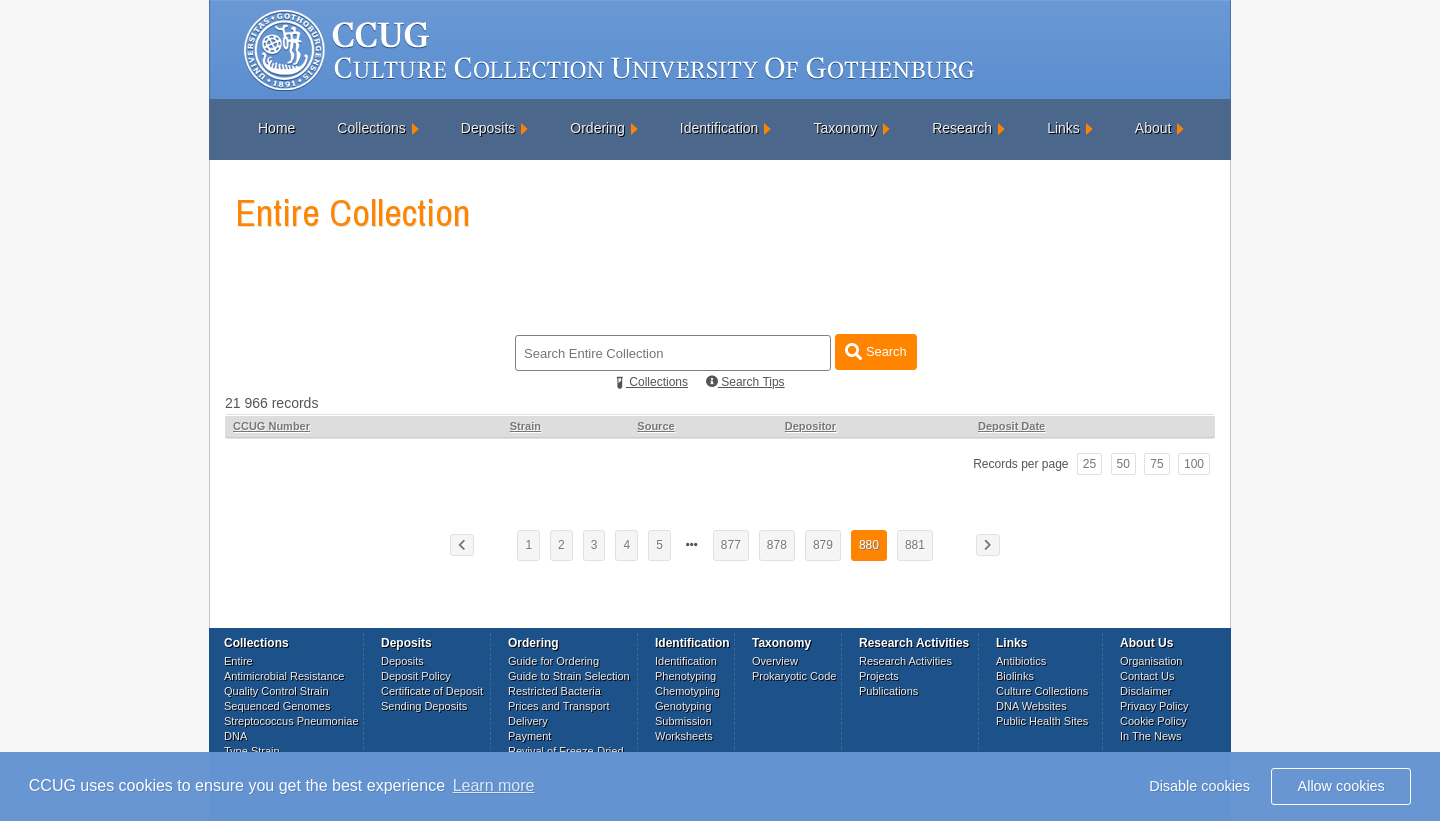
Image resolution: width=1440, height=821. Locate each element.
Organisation (1151, 661)
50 (1123, 464)
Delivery (528, 721)
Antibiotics (1021, 661)
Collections (371, 128)
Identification (719, 128)
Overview (775, 661)
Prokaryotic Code (794, 676)
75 (1156, 464)
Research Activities (905, 661)
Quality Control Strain (276, 691)
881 (915, 545)
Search (875, 351)
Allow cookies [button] (1341, 786)
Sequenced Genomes (277, 706)
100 (1194, 464)
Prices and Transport (559, 706)
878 (777, 545)
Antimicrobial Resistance (284, 676)
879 (823, 545)
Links (1063, 128)
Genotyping (683, 706)
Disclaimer (1145, 691)
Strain (525, 426)
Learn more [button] (494, 785)
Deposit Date (1011, 426)
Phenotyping (685, 676)
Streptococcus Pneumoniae (291, 721)
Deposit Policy (416, 676)
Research (962, 128)
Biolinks (1015, 676)
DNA (235, 736)
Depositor (810, 426)
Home (276, 128)
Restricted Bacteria (554, 691)
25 (1089, 464)
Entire (238, 661)
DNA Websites (1031, 706)
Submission (683, 721)
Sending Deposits (424, 706)
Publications (888, 691)
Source (655, 426)
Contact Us (1147, 676)
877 (731, 545)
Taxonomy (845, 128)
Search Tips (745, 382)
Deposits (488, 128)
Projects (879, 676)
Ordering (597, 128)
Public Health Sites (1042, 721)
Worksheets (684, 736)
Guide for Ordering (553, 661)
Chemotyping (687, 691)
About (1153, 128)
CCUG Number (271, 426)
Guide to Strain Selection (569, 676)
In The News (1151, 736)
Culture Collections (1042, 691)
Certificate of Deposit (432, 691)
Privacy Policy (1154, 706)
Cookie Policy (1153, 721)
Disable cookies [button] (1199, 786)
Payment (529, 736)
